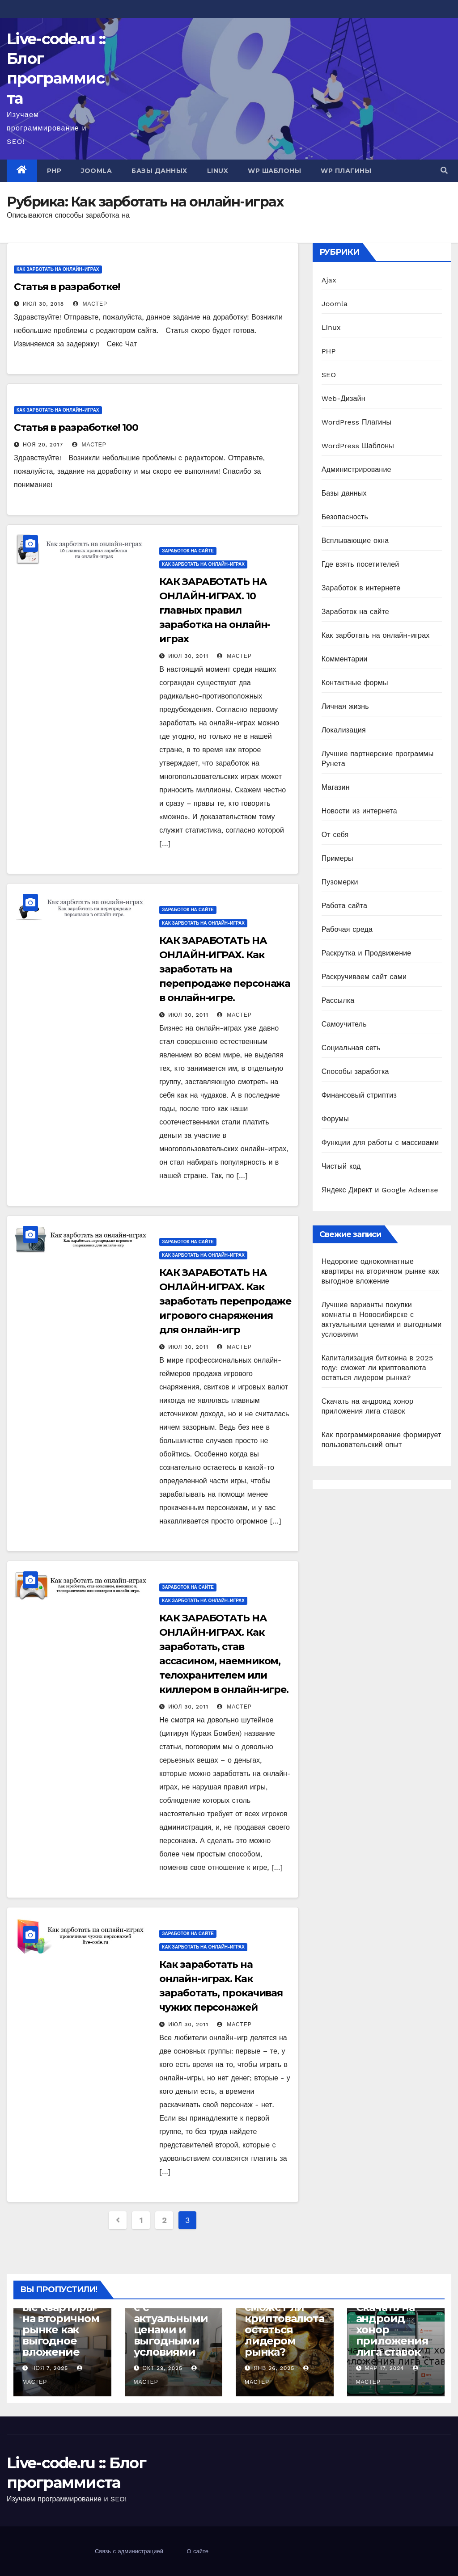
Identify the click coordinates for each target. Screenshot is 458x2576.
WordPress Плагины (356, 422)
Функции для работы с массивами (380, 1142)
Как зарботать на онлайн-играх (58, 269)
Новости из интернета (359, 811)
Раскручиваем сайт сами (364, 976)
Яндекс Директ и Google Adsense (380, 1190)
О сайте (197, 2551)
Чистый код (341, 1166)
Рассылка (338, 1000)
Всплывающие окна (355, 540)
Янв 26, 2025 (274, 2368)
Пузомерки (340, 882)
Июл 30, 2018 (43, 304)
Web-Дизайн (343, 398)
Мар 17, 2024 (384, 2368)
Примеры (337, 858)
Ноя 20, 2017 (43, 445)
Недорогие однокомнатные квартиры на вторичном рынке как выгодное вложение (380, 1271)
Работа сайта (345, 905)
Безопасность (345, 517)
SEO (329, 374)
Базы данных (159, 171)
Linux (218, 171)
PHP (54, 171)
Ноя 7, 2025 (49, 2368)
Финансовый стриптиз (359, 1095)
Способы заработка (355, 1071)
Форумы (335, 1119)
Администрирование (356, 469)
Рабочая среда (347, 929)
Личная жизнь (345, 706)
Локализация (344, 730)
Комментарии (345, 659)
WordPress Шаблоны (358, 446)
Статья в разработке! (67, 287)
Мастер (90, 304)
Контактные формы (355, 682)
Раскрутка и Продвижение (366, 953)
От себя (335, 834)
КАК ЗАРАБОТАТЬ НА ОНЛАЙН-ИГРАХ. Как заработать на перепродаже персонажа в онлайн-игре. (224, 969)
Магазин (336, 787)
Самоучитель (344, 1024)
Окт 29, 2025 (162, 2368)
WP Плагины (346, 171)
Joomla (96, 171)
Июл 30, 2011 (188, 656)
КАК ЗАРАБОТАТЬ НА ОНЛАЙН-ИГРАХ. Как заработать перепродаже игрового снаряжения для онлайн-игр (225, 1301)
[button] (444, 170)
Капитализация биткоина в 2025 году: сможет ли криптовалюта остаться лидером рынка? (377, 1368)
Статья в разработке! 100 (76, 427)
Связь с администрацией (129, 2551)
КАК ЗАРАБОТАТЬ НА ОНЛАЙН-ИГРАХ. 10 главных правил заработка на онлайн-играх (214, 610)
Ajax (329, 280)
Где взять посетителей (360, 564)
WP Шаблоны (274, 171)
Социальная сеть (351, 1048)
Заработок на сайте (188, 550)
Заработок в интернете (361, 588)
